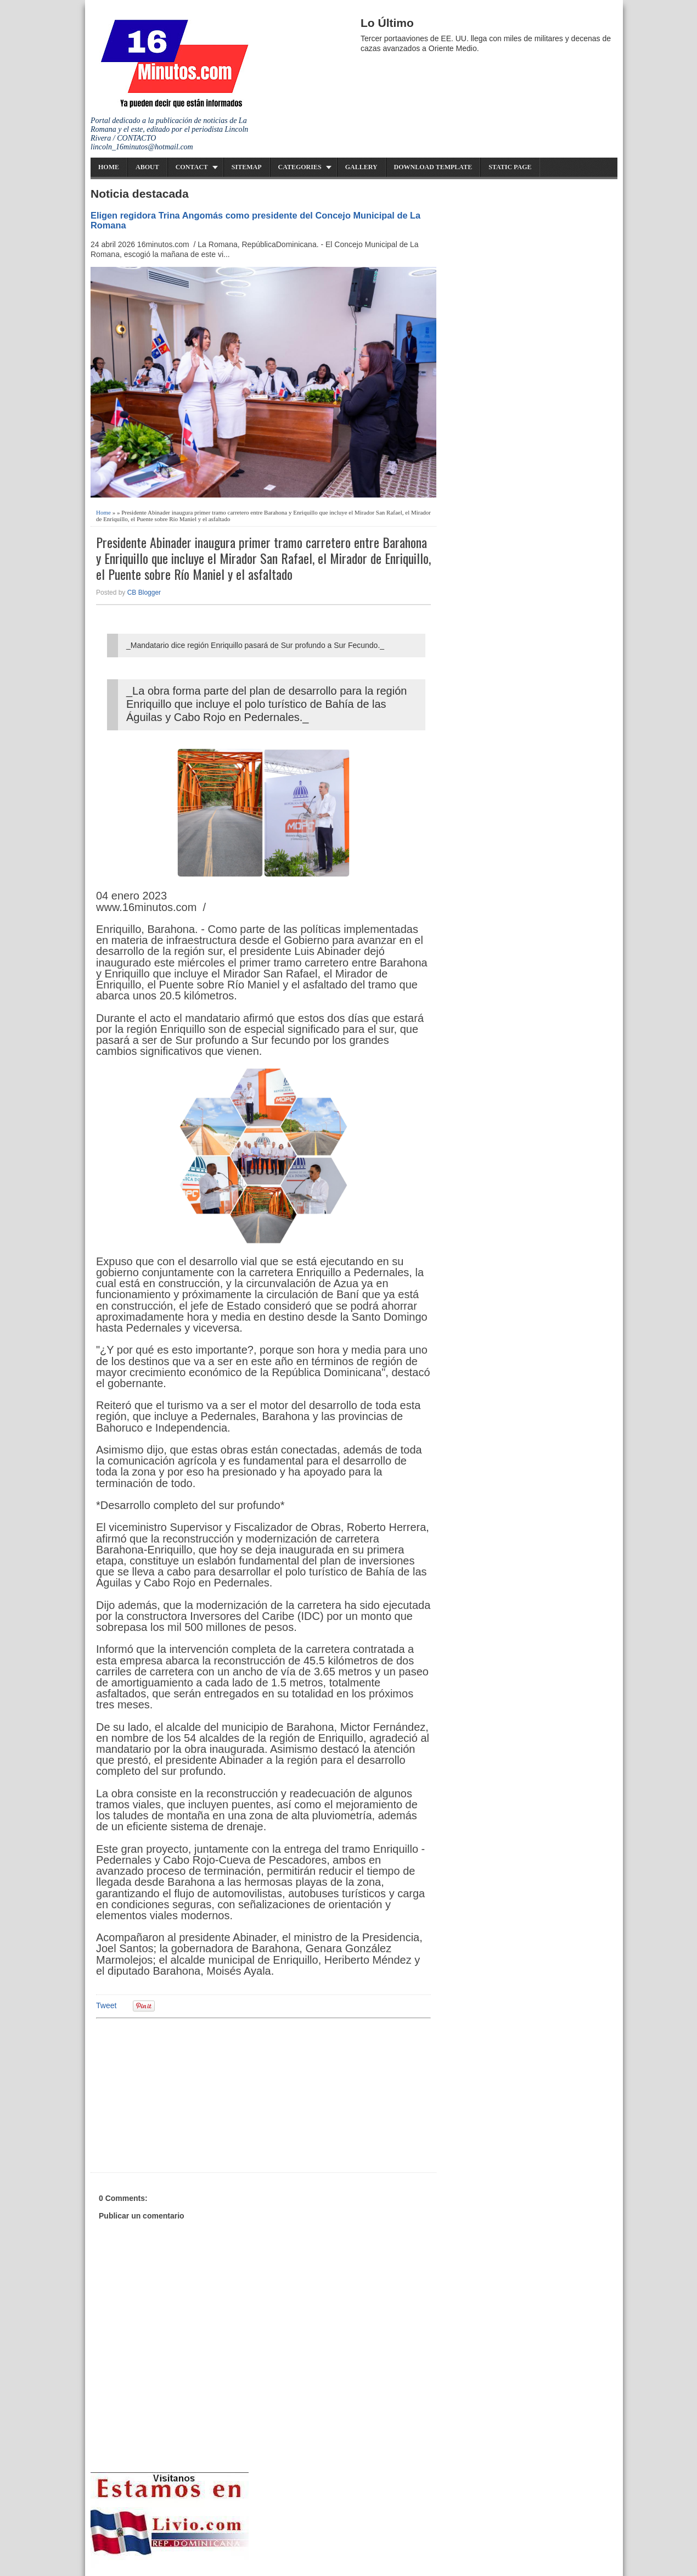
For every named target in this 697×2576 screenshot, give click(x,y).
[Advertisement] (181, 2094)
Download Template (433, 167)
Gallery (361, 167)
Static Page (509, 167)
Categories (300, 167)
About (147, 167)
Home (108, 167)
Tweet (106, 2005)
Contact (192, 167)
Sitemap (247, 167)
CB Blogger (144, 592)
